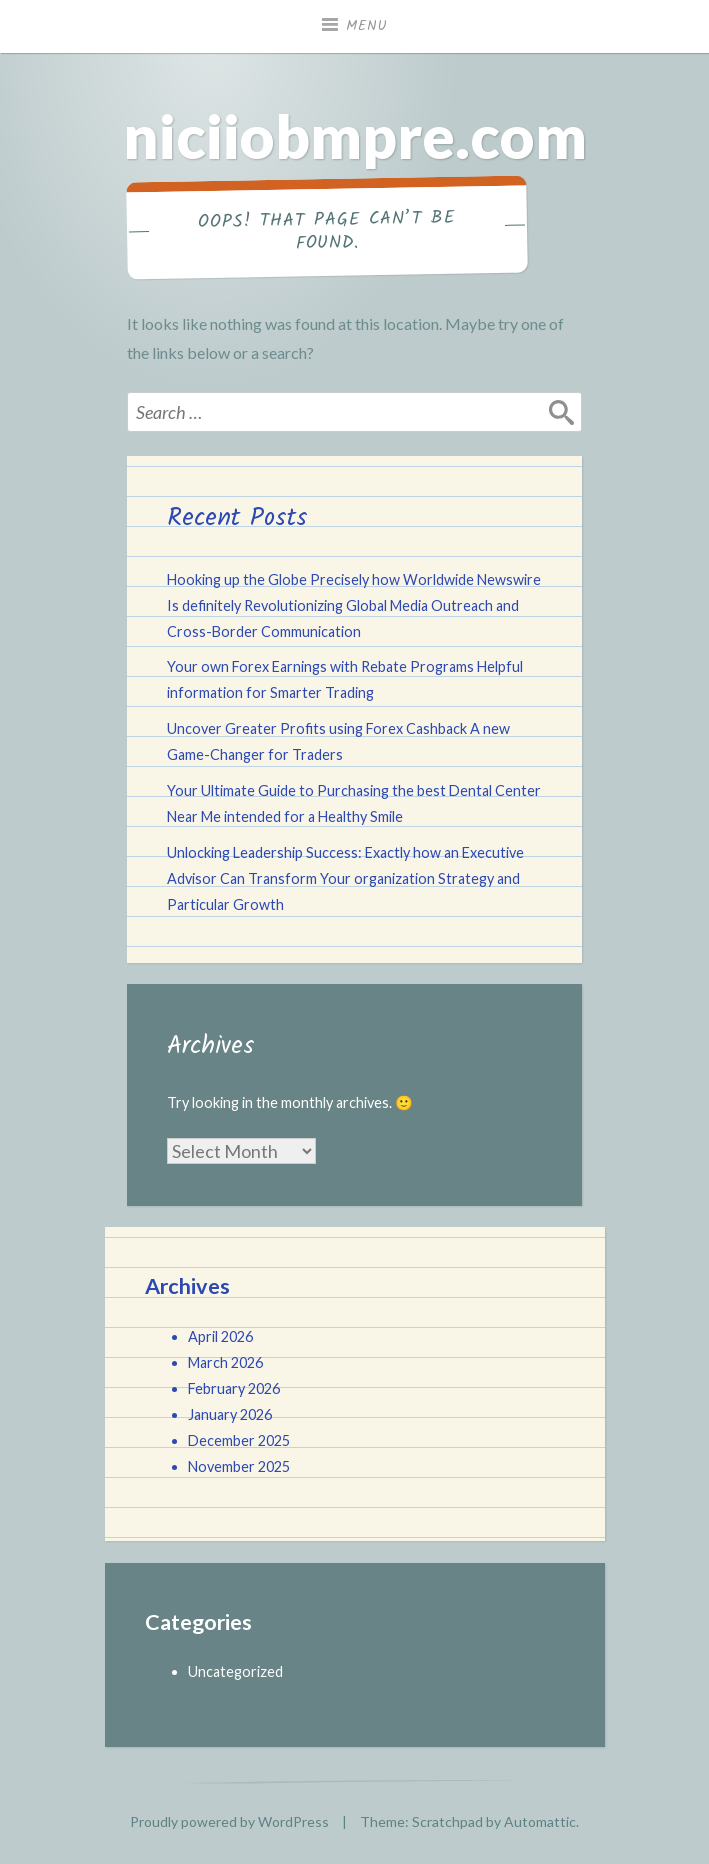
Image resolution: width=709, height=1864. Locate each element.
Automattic (540, 1821)
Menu (367, 26)
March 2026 (225, 1362)
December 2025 (239, 1440)
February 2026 (234, 1388)
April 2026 (220, 1336)
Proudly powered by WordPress (229, 1821)
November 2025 (239, 1466)
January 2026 (230, 1414)
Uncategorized (235, 1671)
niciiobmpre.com (355, 136)
